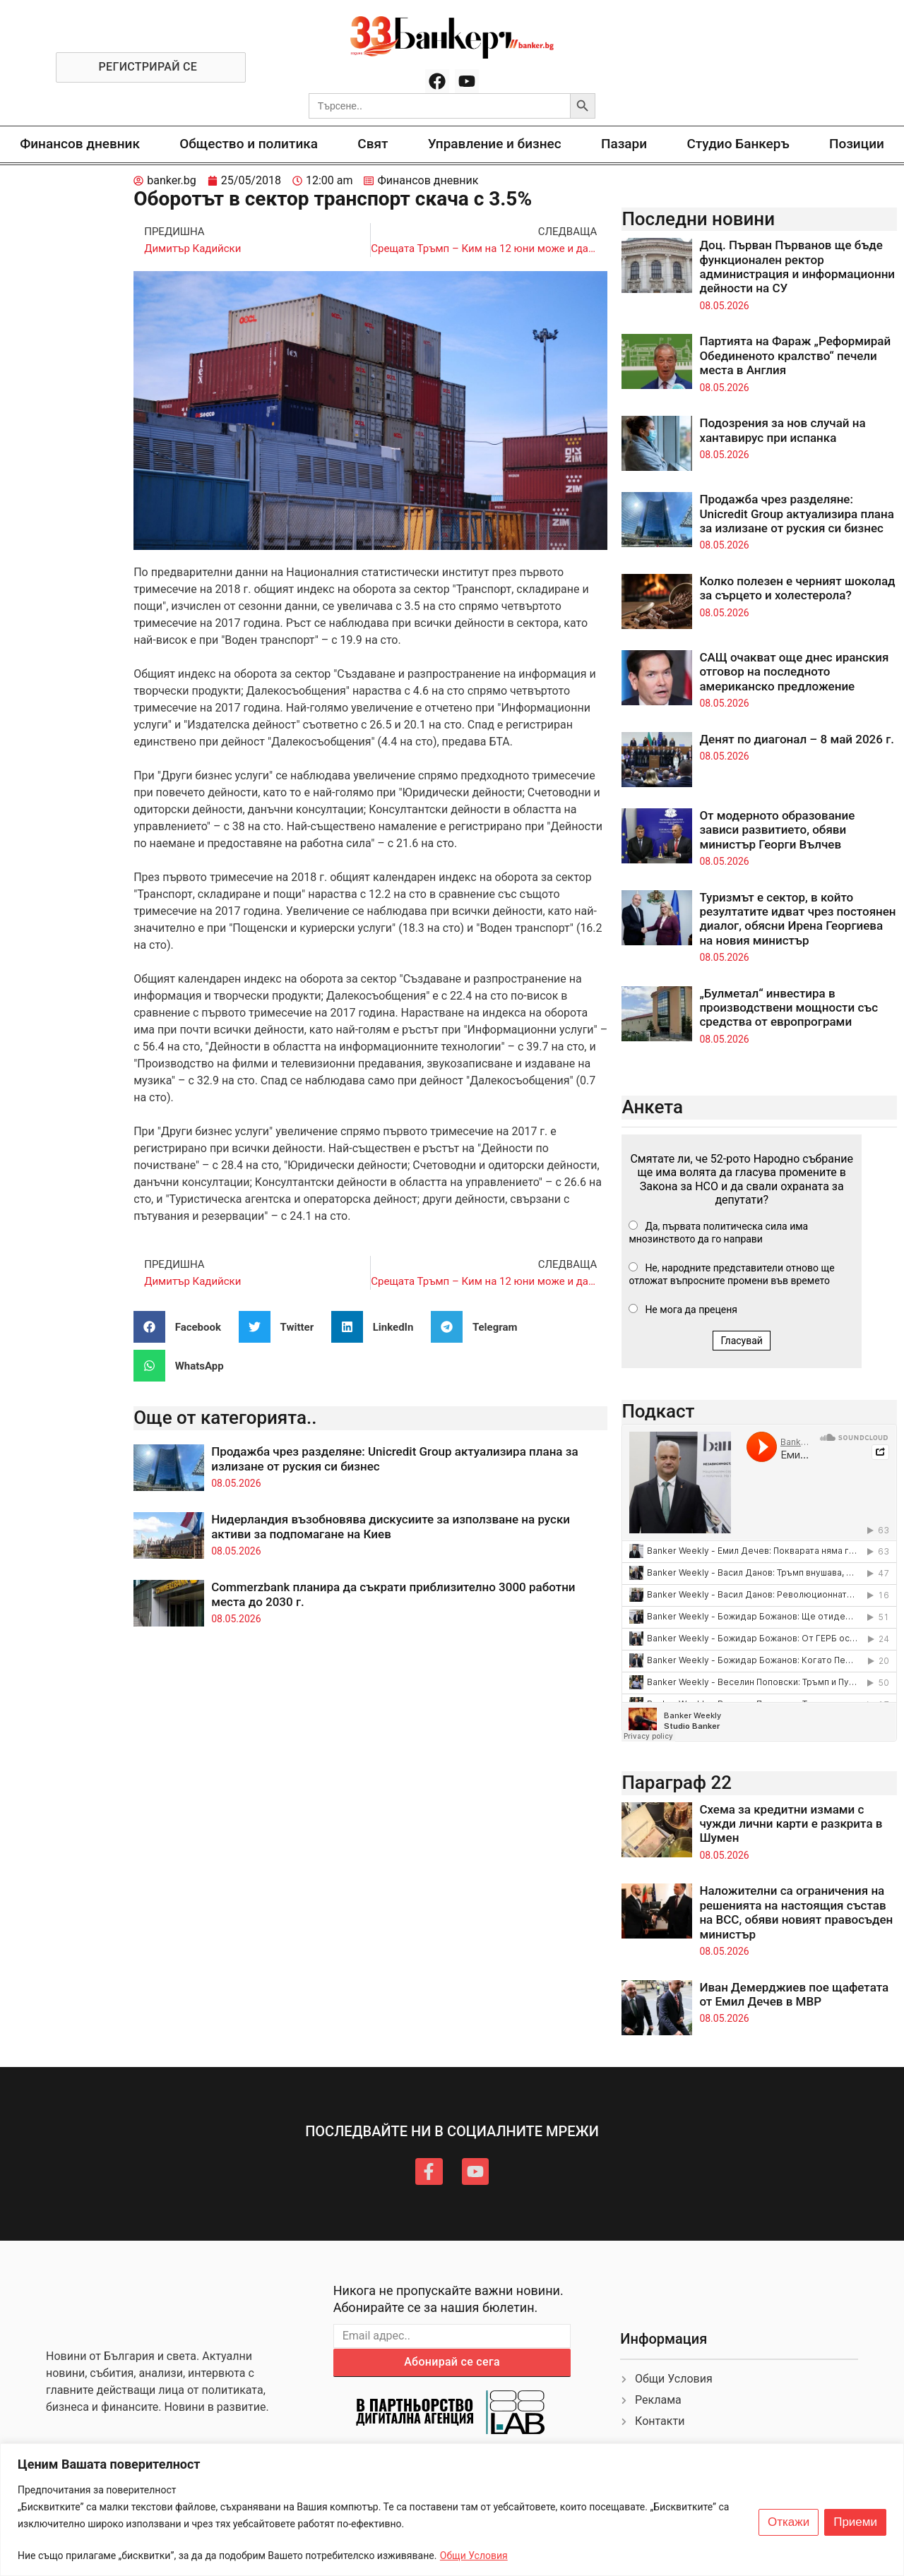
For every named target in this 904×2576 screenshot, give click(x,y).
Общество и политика (248, 144)
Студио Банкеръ (737, 144)
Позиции (856, 144)
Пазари (624, 144)
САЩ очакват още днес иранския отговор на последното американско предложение (793, 671)
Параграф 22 (677, 1782)
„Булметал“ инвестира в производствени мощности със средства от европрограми (788, 1007)
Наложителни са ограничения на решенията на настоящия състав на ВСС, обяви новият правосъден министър (796, 1912)
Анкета (652, 1107)
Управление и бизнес (494, 144)
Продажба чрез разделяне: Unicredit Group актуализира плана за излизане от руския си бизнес (796, 513)
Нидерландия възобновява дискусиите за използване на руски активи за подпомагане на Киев (390, 1526)
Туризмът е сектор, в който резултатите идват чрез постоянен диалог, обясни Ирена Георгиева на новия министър (797, 918)
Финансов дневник (80, 144)
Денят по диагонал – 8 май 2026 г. (796, 739)
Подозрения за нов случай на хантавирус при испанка (782, 430)
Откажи (788, 2522)
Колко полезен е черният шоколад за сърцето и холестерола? (797, 588)
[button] (182, 1327)
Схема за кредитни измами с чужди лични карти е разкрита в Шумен (790, 1823)
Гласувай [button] (741, 1340)
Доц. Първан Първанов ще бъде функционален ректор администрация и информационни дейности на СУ (797, 266)
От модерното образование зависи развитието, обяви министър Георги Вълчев (777, 829)
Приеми (855, 2522)
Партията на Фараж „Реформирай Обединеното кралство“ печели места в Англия (795, 355)
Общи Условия (474, 2555)
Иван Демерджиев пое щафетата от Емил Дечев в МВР (793, 1994)
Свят (372, 144)
